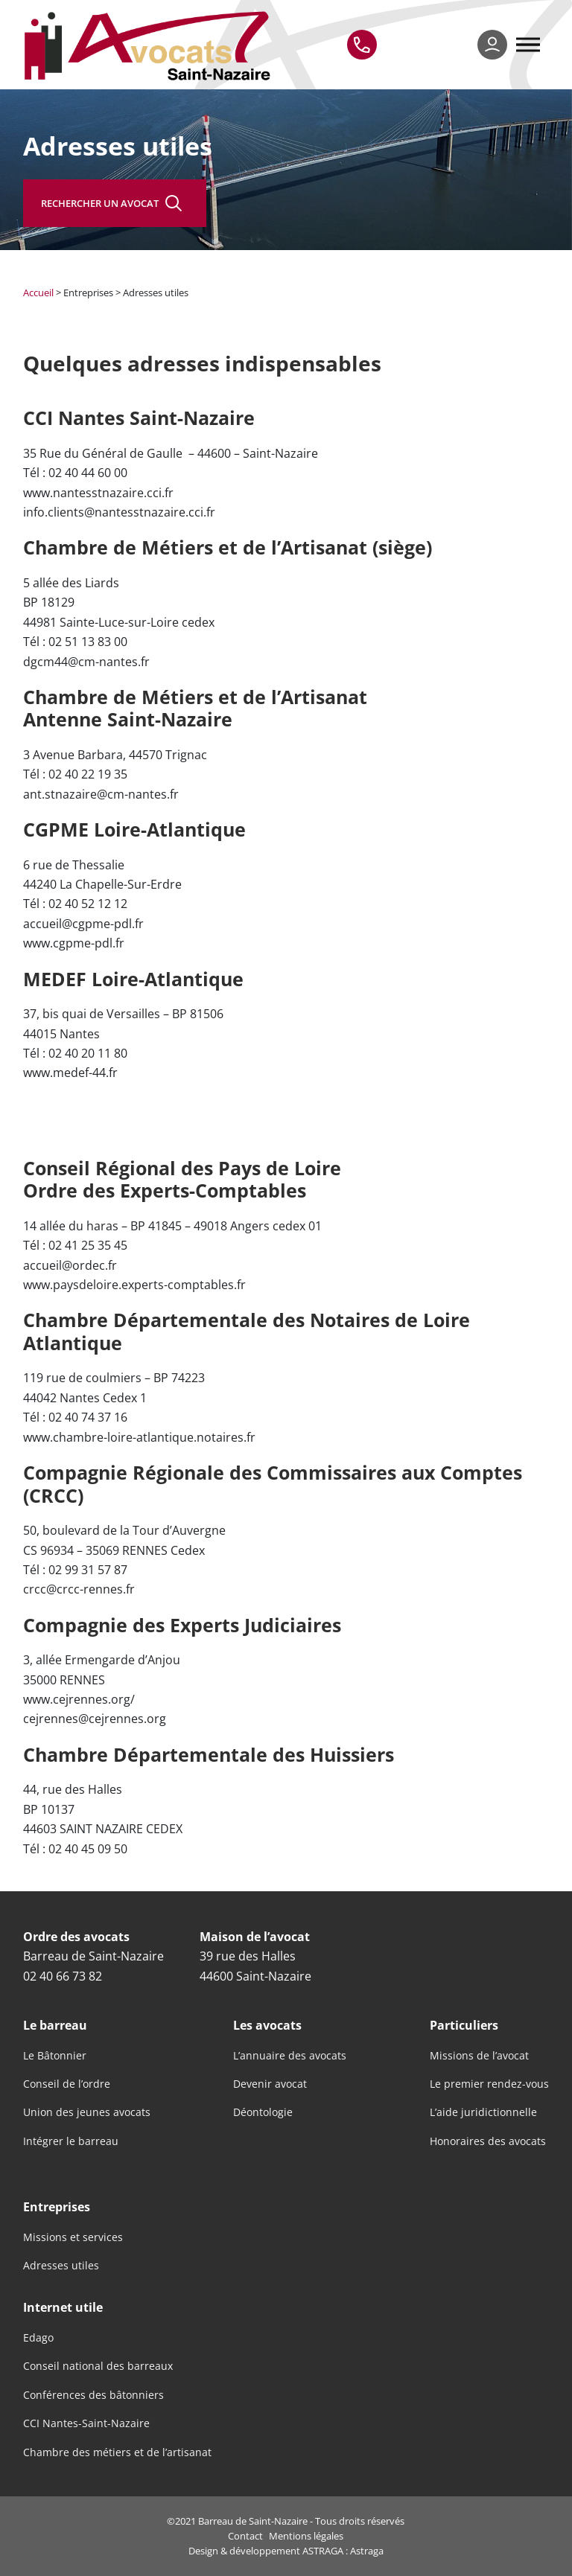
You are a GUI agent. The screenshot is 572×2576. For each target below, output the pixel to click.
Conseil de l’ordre (66, 2084)
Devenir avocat (270, 2084)
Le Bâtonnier (54, 2055)
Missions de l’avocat (479, 2055)
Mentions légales (306, 2536)
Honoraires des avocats (488, 2141)
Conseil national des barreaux (98, 2366)
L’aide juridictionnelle (483, 2112)
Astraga (367, 2551)
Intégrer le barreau (70, 2141)
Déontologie (263, 2112)
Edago (38, 2338)
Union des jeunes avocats (86, 2112)
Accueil (38, 292)
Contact (245, 2536)
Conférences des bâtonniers (93, 2395)
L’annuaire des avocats (289, 2055)
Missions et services (73, 2237)
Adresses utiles (61, 2265)
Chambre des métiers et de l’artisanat (117, 2452)
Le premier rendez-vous (489, 2084)
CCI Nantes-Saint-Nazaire (86, 2423)
